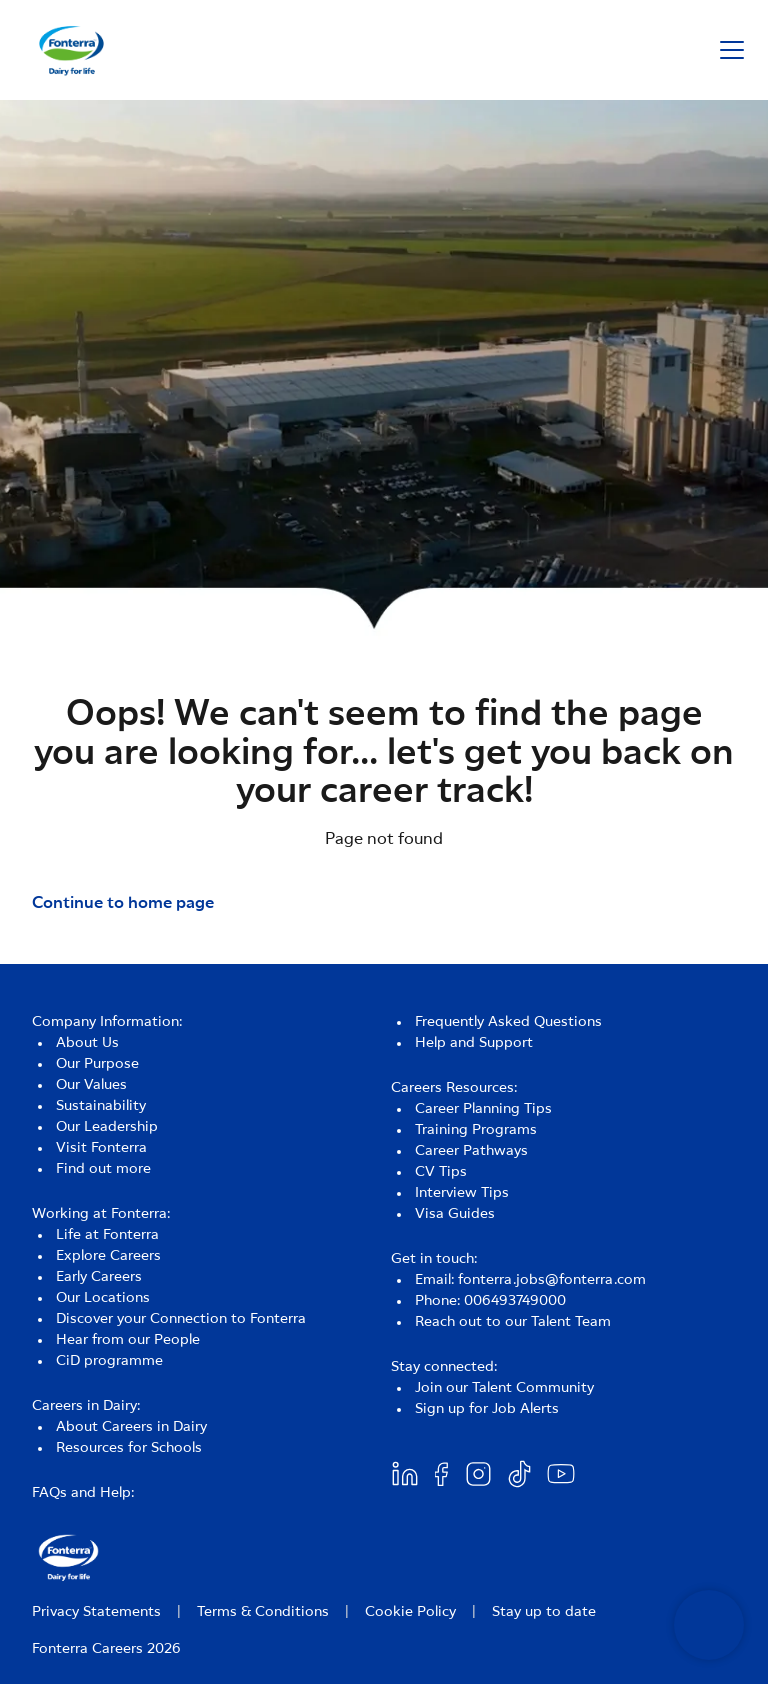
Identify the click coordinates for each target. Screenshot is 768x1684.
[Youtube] (561, 1474)
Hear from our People (128, 1340)
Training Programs (476, 1130)
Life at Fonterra (107, 1235)
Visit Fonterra (101, 1148)
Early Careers (99, 1277)
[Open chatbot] (709, 1625)
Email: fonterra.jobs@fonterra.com (530, 1280)
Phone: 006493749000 (490, 1301)
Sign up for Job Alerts (487, 1409)
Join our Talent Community (504, 1388)
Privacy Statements (96, 1612)
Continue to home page (123, 903)
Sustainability (101, 1106)
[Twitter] (478, 1474)
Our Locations (103, 1298)
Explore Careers (108, 1256)
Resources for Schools (129, 1448)
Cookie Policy (410, 1612)
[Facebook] (442, 1474)
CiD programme (109, 1361)
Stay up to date (544, 1612)
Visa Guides (455, 1214)
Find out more (103, 1169)
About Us (87, 1043)
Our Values (91, 1085)
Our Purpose (97, 1064)
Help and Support (474, 1043)
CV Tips (441, 1172)
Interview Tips (462, 1193)
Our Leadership (107, 1127)
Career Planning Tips (483, 1109)
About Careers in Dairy (131, 1427)
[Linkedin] (405, 1474)
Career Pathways (471, 1151)
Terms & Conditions (263, 1612)
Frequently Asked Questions (508, 1022)
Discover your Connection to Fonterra (181, 1319)
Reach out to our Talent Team (513, 1322)
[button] (732, 50)
